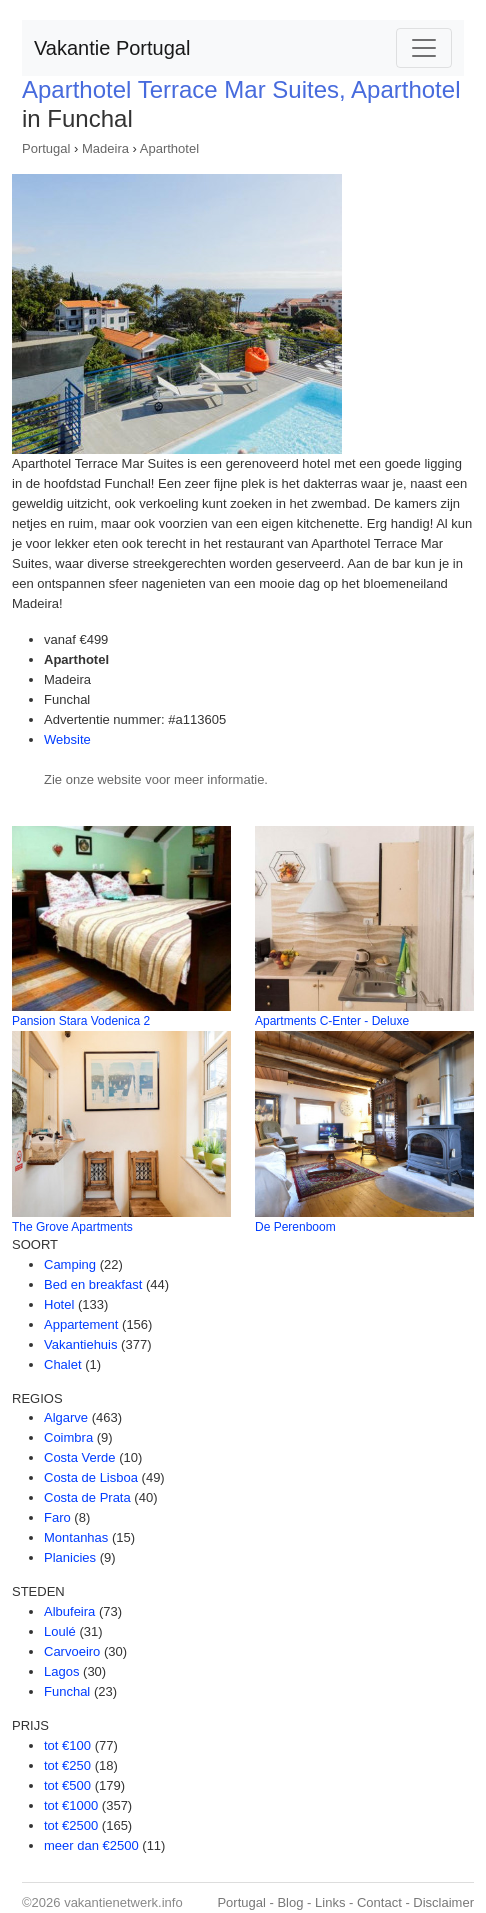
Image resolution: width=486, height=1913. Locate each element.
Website (67, 739)
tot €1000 (71, 1805)
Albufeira (69, 1611)
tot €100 (67, 1745)
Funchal (67, 1691)
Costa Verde (80, 1457)
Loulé (60, 1631)
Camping (70, 1264)
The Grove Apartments (72, 1227)
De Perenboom (295, 1227)
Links (330, 1902)
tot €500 (67, 1785)
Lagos (61, 1671)
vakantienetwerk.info (123, 1902)
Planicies (70, 1557)
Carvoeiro (72, 1651)
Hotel (59, 1304)
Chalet (63, 1364)
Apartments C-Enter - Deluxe (332, 1021)
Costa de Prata (87, 1497)
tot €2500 (71, 1825)
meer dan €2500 (91, 1845)
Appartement (81, 1324)
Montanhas (76, 1537)
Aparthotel (169, 148)
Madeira (105, 148)
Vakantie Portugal (112, 48)
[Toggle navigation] (424, 48)
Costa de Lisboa (91, 1477)
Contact (379, 1902)
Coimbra (68, 1437)
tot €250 (67, 1765)
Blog (290, 1902)
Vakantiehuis (80, 1344)
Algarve (66, 1417)
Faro (57, 1517)
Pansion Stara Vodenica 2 (81, 1021)
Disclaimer (443, 1902)
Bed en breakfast (93, 1284)
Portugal (46, 148)
